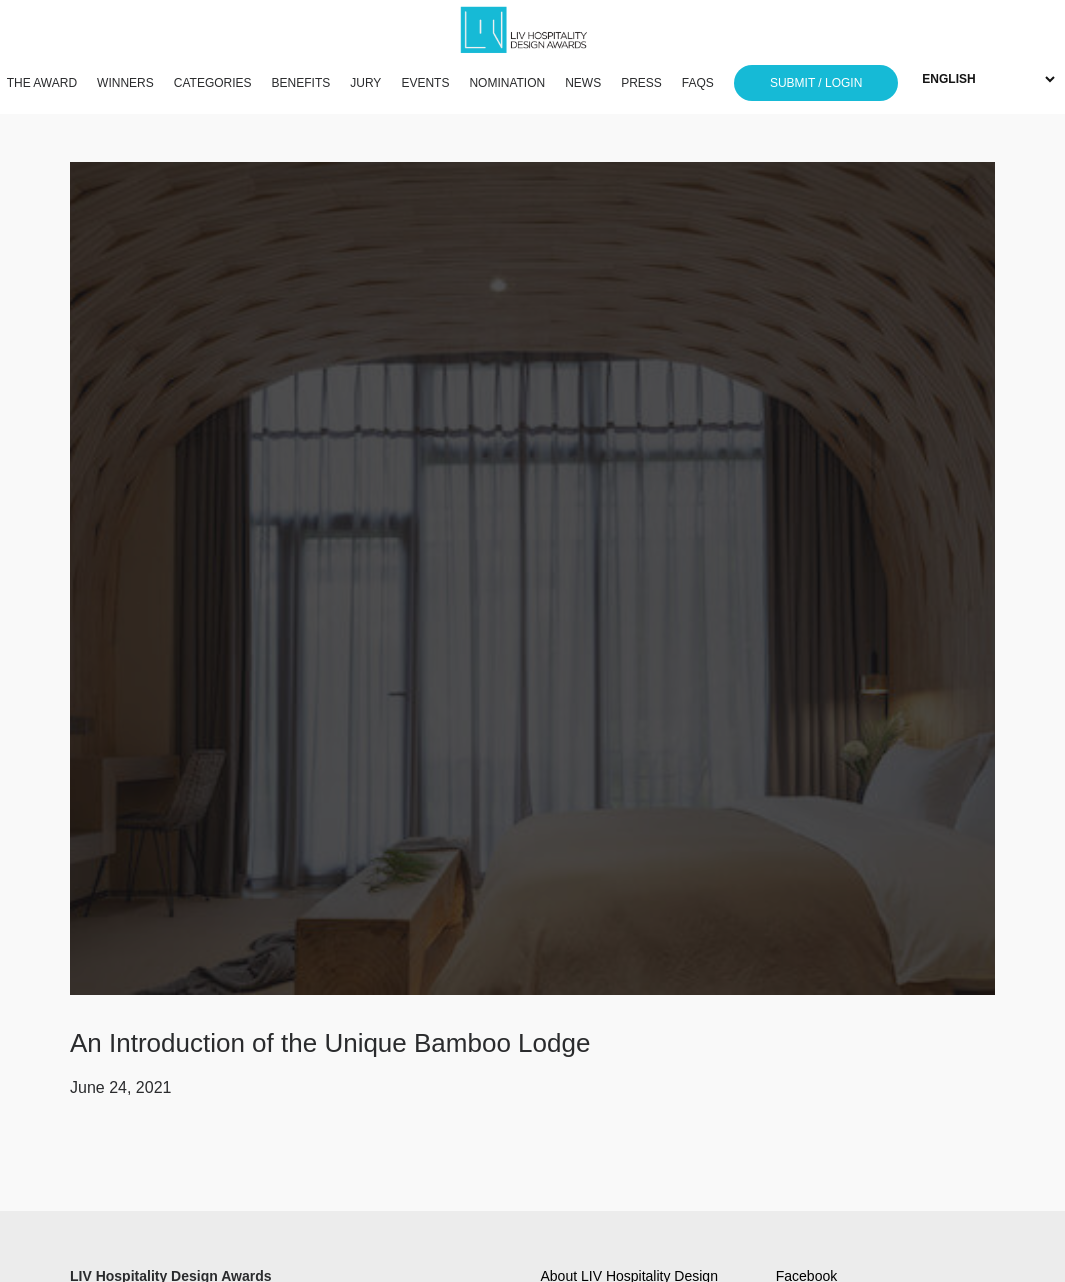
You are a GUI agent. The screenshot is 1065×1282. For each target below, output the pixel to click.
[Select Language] (988, 79)
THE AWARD (42, 83)
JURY (365, 83)
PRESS (641, 83)
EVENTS (425, 83)
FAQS (698, 83)
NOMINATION (507, 83)
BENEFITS (301, 83)
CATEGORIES (213, 83)
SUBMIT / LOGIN (816, 83)
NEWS (583, 83)
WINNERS (125, 83)
